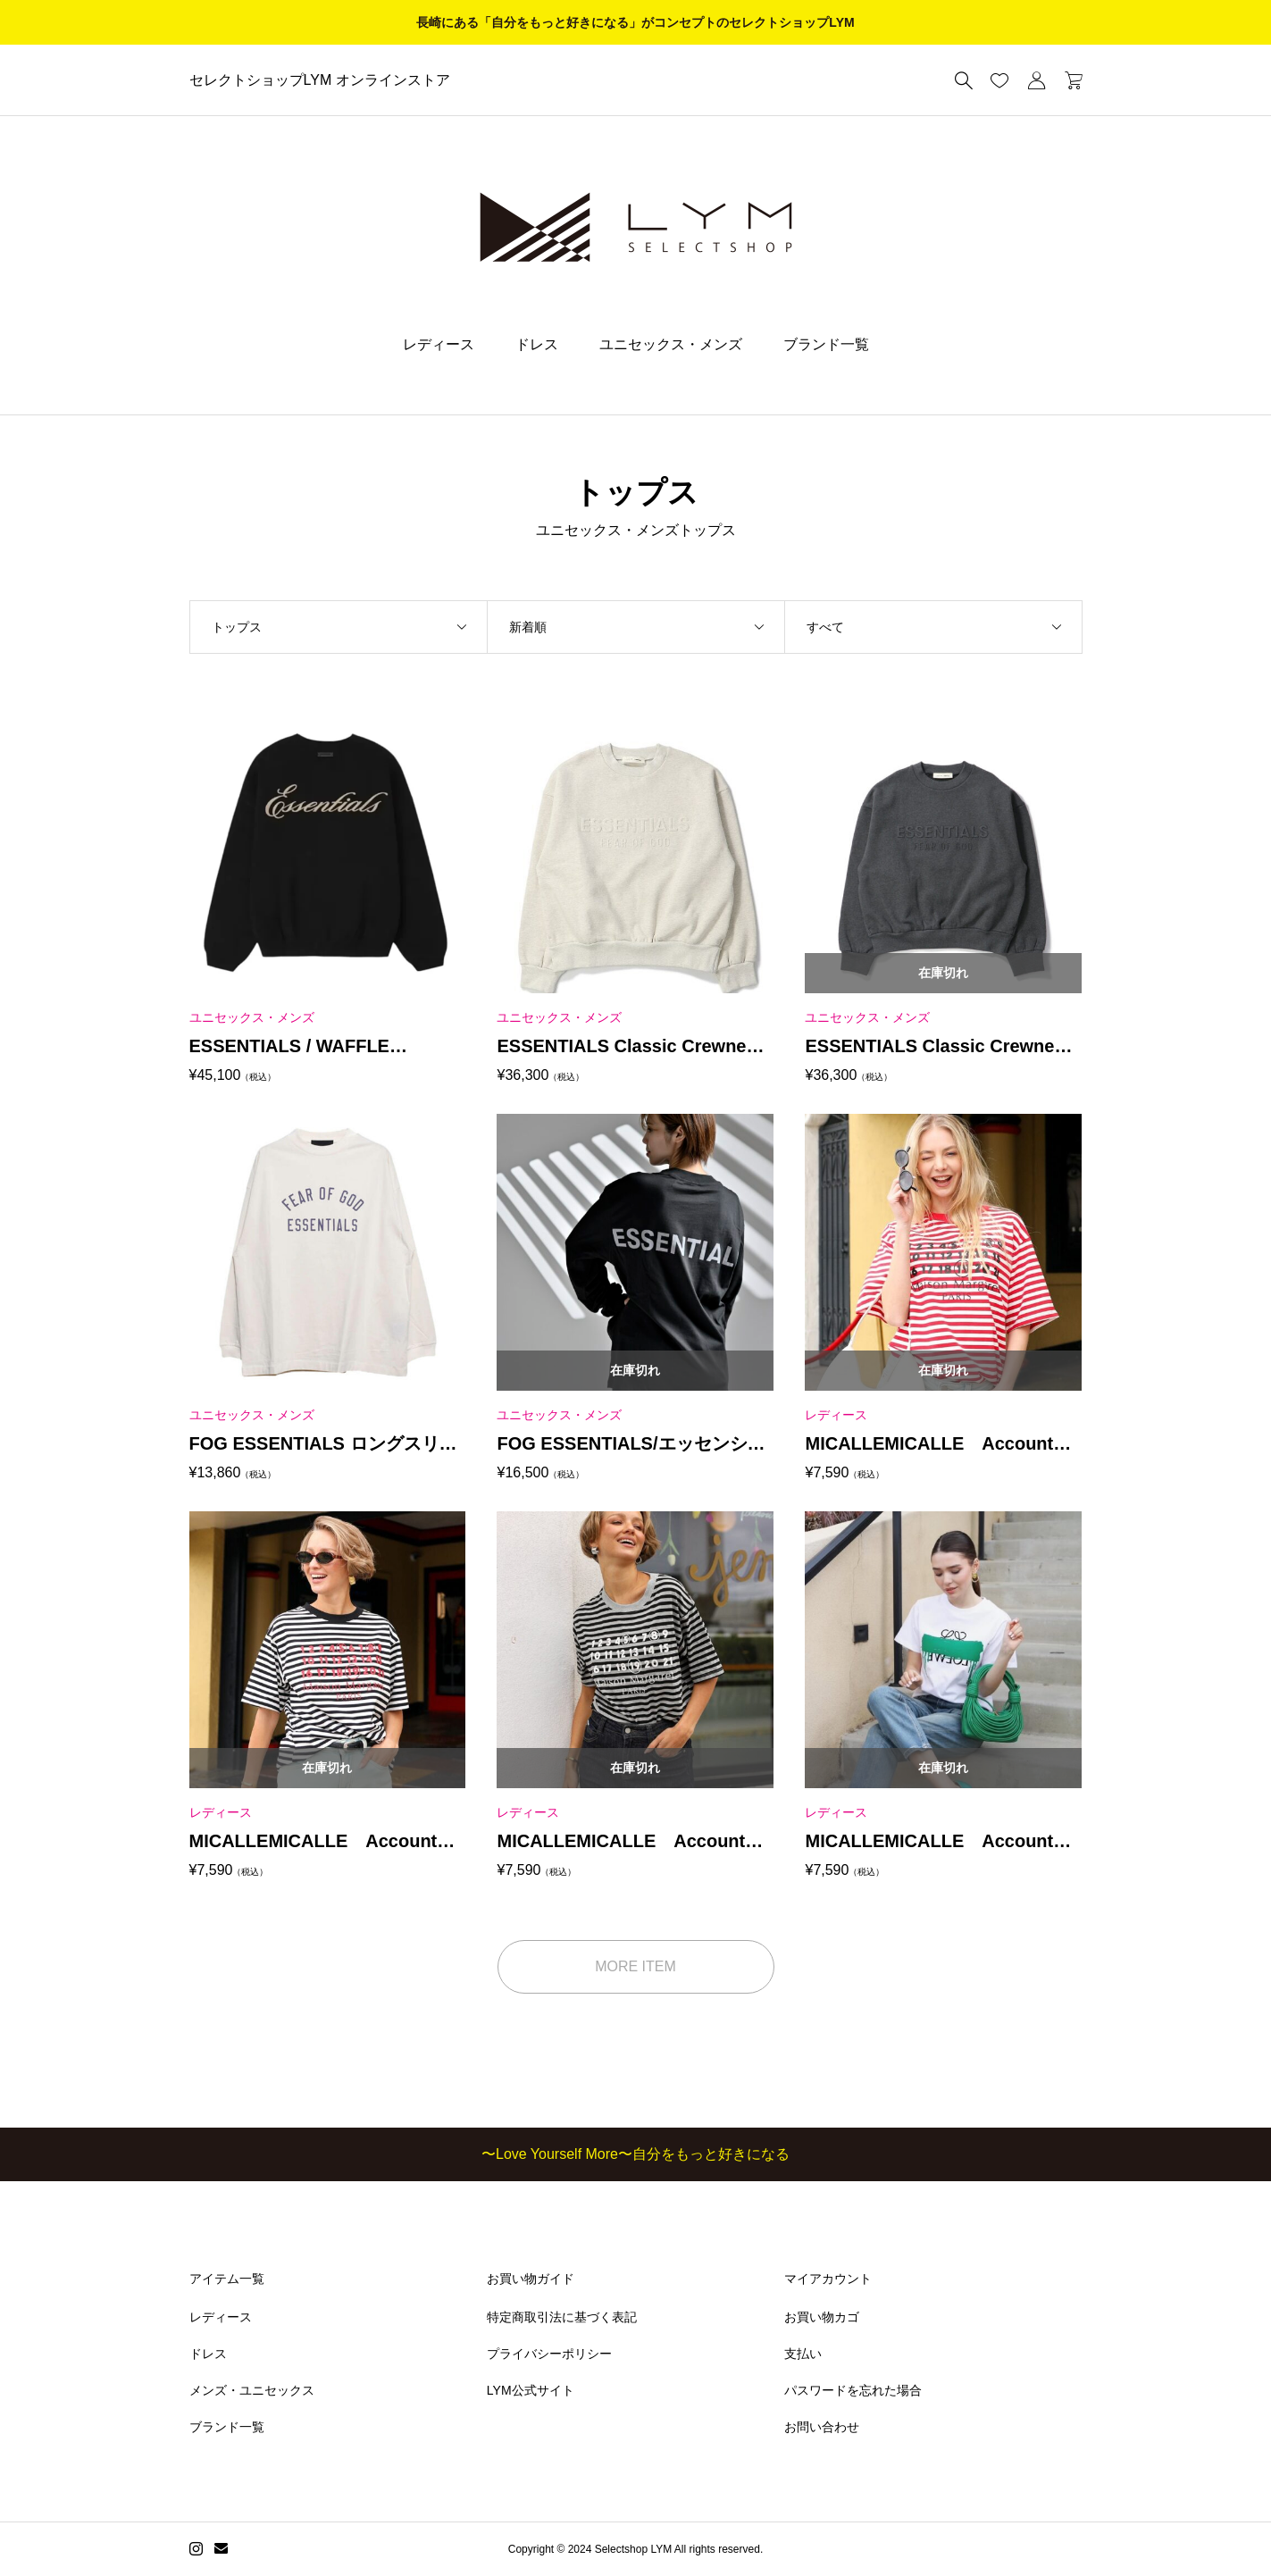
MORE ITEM (635, 1966)
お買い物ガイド (530, 2278)
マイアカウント (828, 2278)
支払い (803, 2353)
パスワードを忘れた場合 (853, 2390)
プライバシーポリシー (549, 2353)
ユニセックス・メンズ (670, 344)
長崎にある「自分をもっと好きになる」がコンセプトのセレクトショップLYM (635, 22)
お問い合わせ (821, 2427)
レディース (438, 344)
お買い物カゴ (821, 2317)
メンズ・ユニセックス (251, 2390)
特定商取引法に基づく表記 (562, 2317)
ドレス (536, 344)
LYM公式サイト (530, 2390)
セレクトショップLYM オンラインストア (319, 80)
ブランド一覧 (826, 344)
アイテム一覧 (226, 2278)
